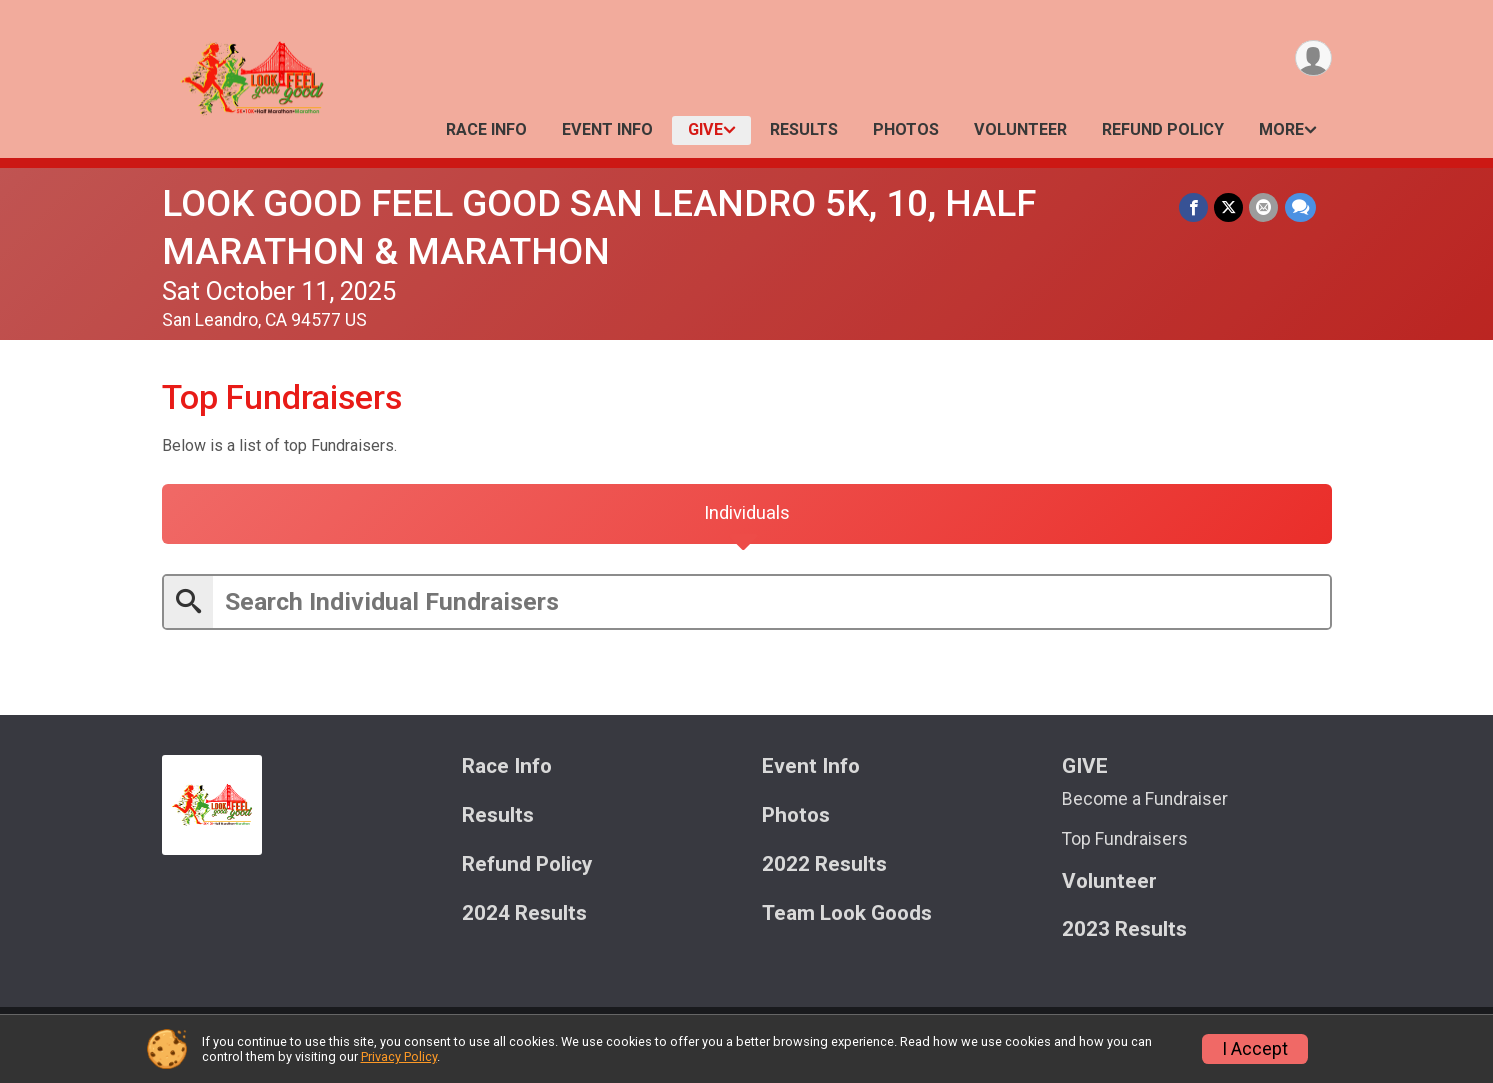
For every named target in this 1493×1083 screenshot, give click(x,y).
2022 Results (824, 866)
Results (804, 129)
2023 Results (1124, 932)
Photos (906, 129)
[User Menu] (1313, 58)
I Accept (1255, 1049)
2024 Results (524, 915)
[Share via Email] (1264, 207)
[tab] (747, 515)
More (1281, 129)
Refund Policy (1163, 129)
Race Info (486, 129)
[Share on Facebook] (1194, 207)
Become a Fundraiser (1145, 801)
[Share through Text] (1300, 207)
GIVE (705, 129)
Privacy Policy (399, 1056)
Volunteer (1020, 129)
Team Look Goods (847, 915)
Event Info (607, 129)
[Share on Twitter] (1229, 207)
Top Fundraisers (1125, 842)
